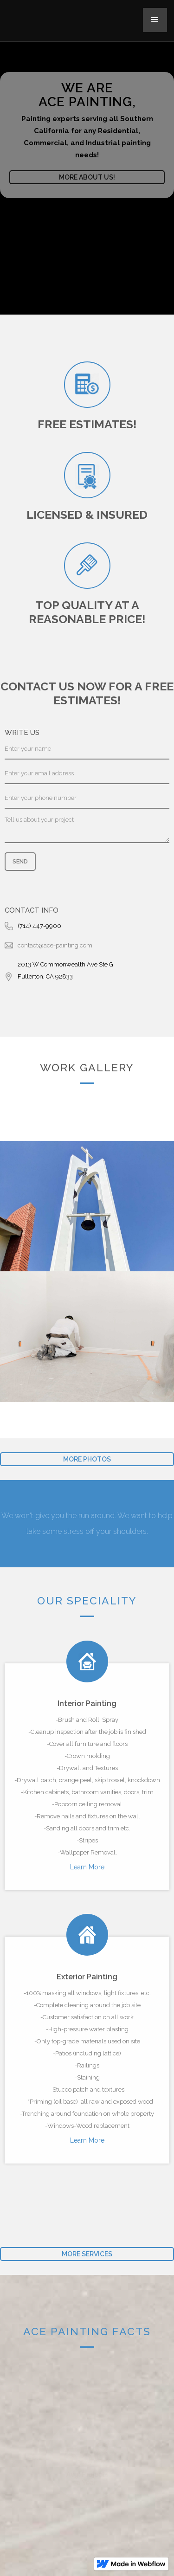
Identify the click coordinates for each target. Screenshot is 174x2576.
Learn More (87, 1867)
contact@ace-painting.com (55, 945)
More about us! (87, 177)
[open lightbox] (87, 1206)
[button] (155, 20)
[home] (37, 15)
